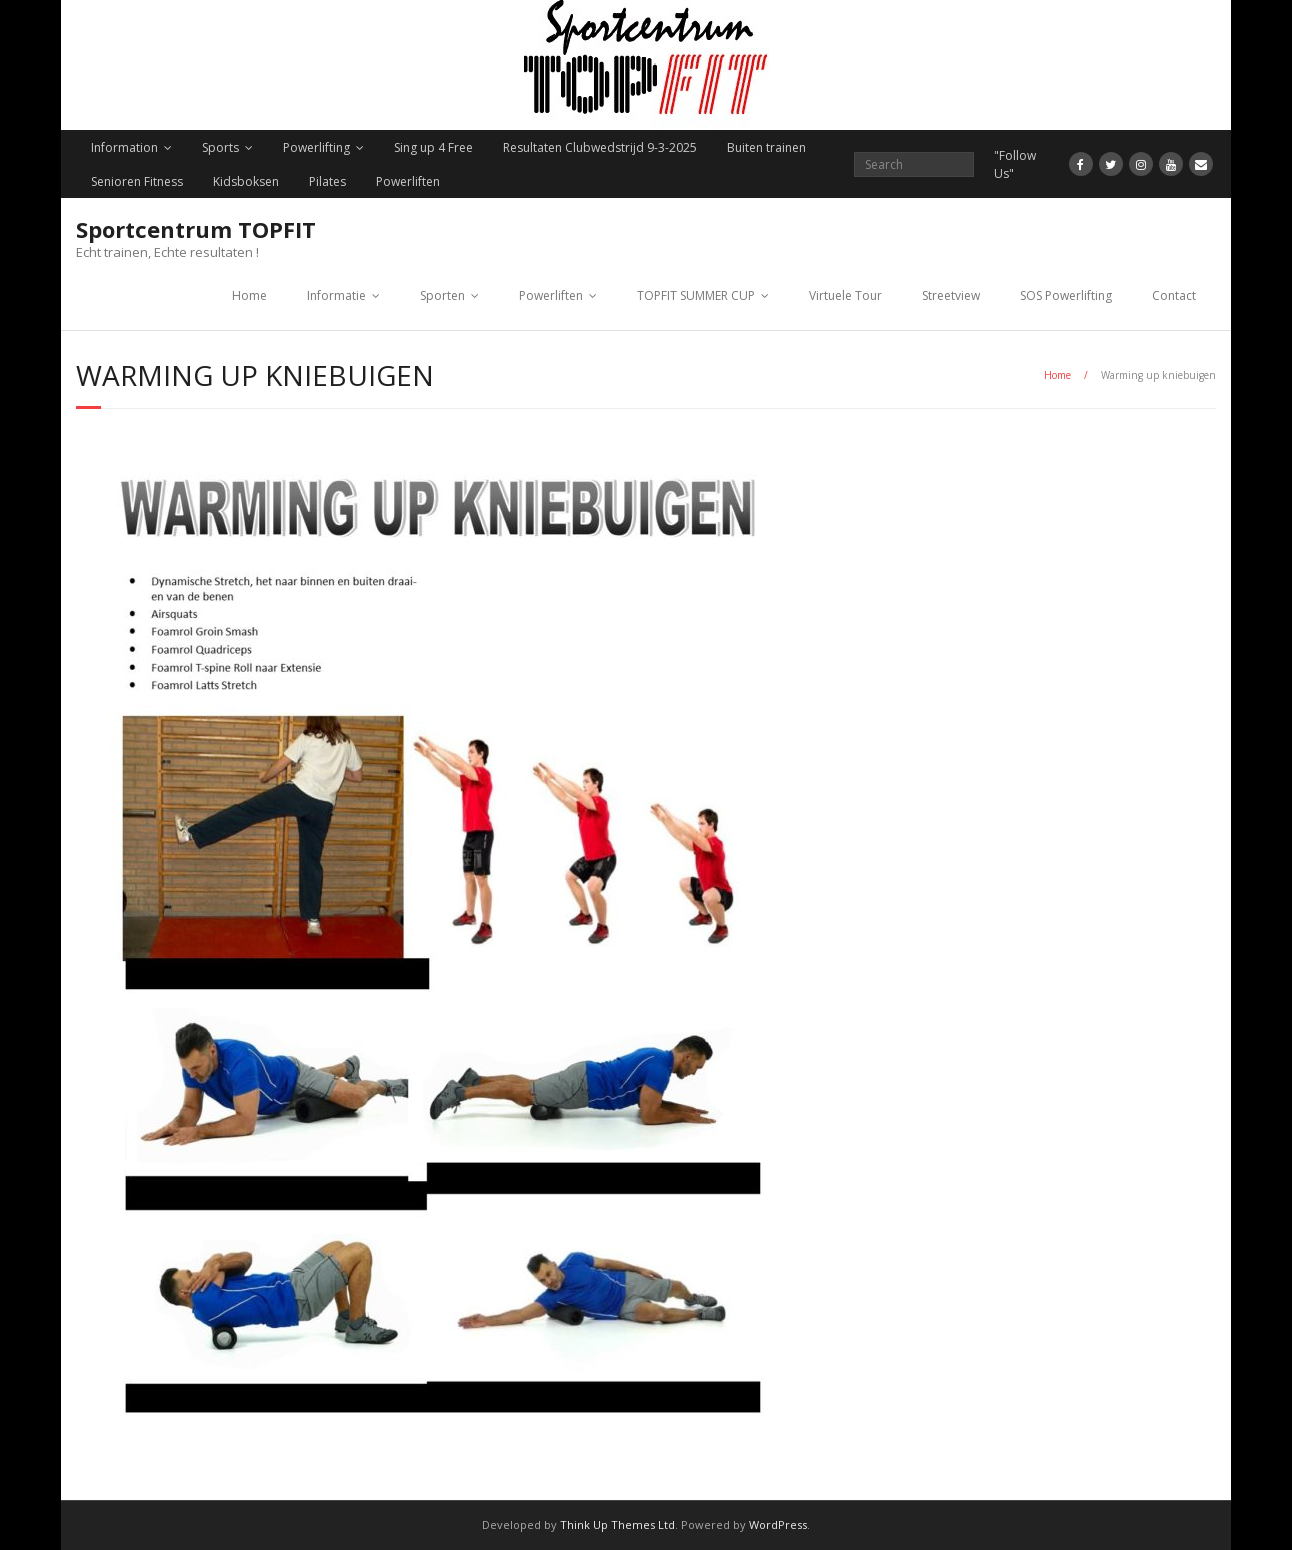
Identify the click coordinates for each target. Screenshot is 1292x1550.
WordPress (778, 1524)
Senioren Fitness (137, 181)
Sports (220, 147)
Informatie (336, 295)
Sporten (442, 295)
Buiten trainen (766, 147)
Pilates (327, 181)
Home (249, 295)
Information (124, 147)
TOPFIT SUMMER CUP (696, 295)
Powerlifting (316, 147)
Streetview (951, 295)
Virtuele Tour (845, 295)
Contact (1174, 295)
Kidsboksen (246, 181)
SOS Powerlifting (1066, 295)
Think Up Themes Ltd (617, 1524)
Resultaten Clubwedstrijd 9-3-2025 (600, 147)
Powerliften (408, 181)
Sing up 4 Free (433, 147)
